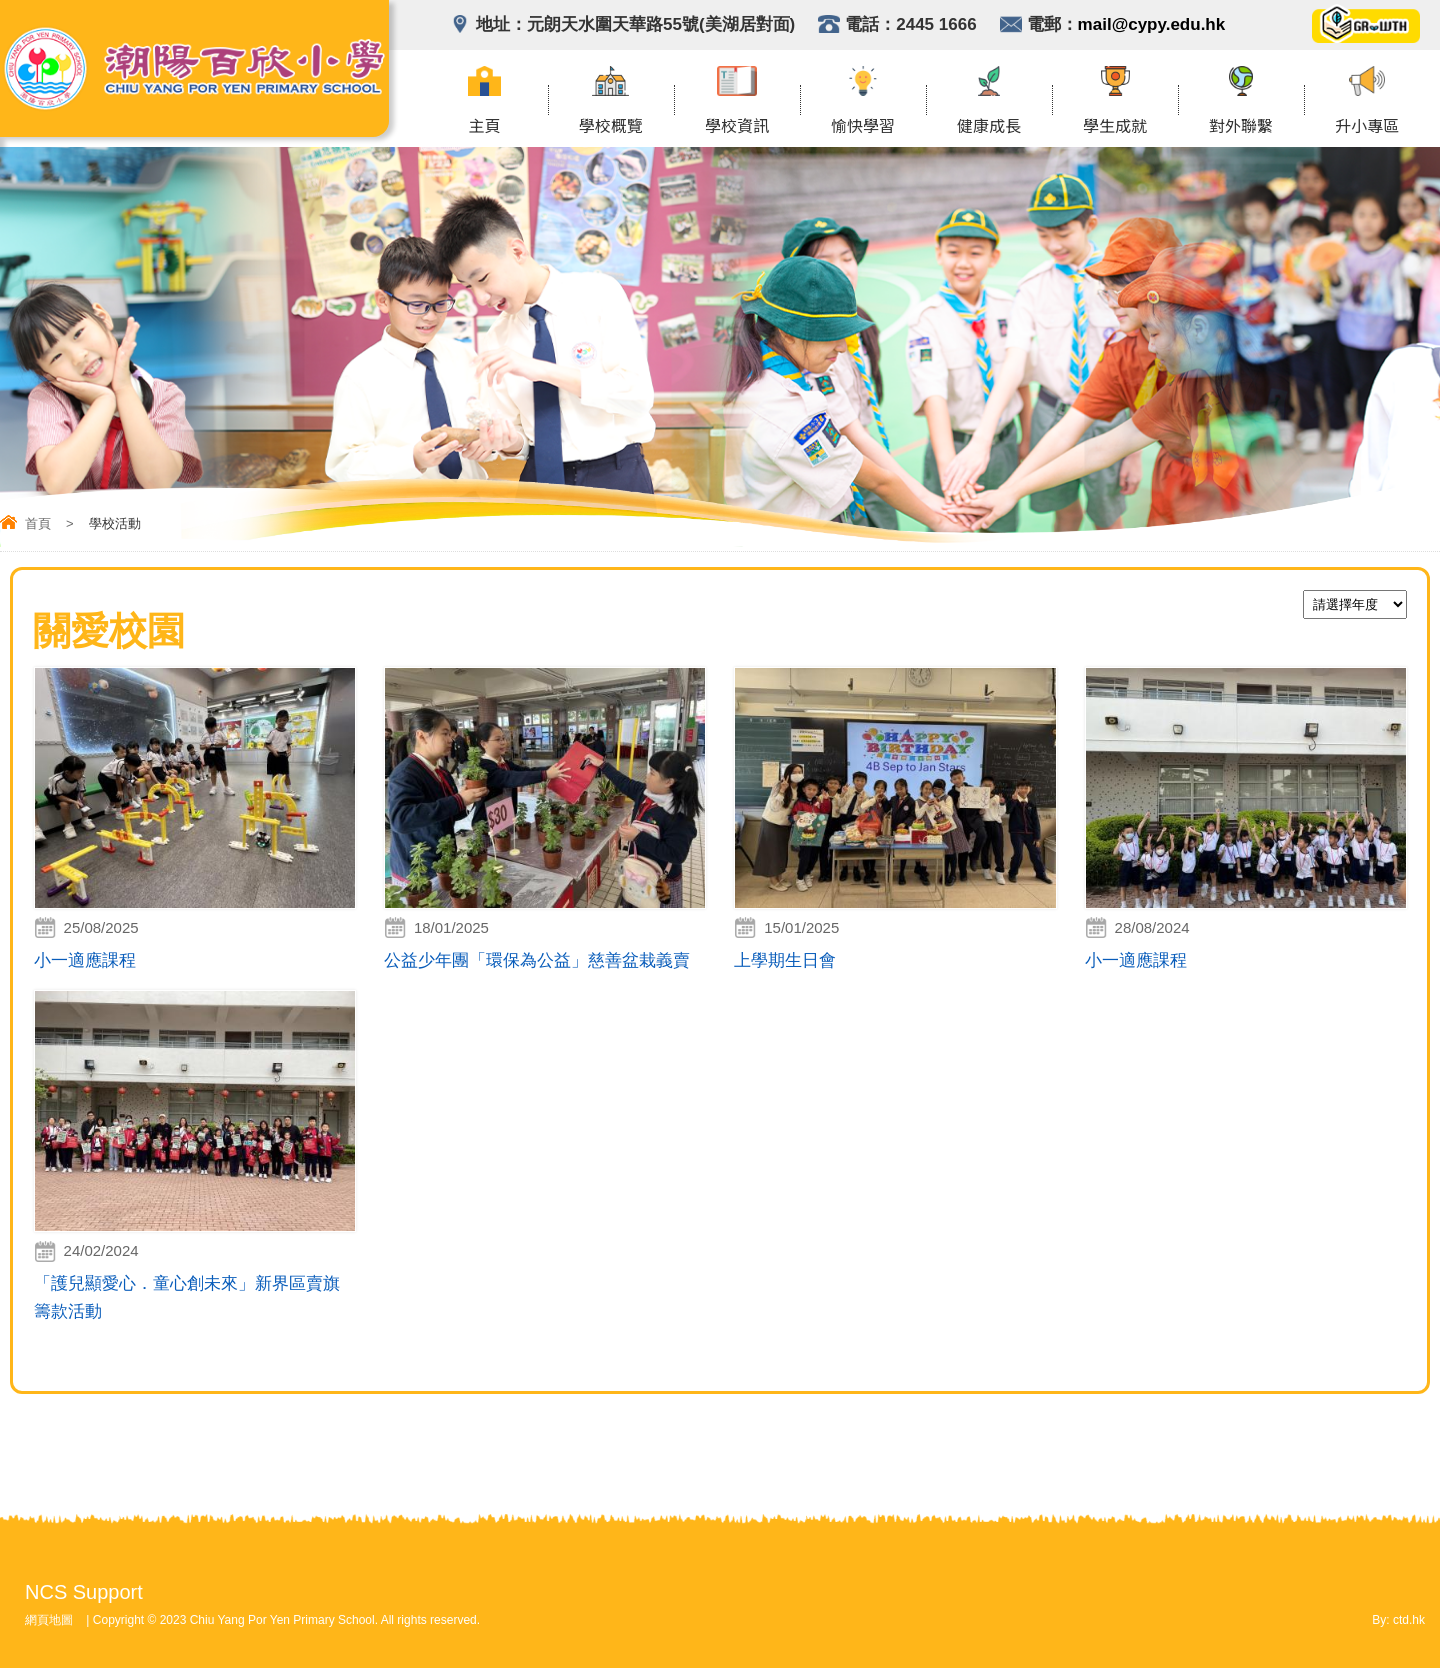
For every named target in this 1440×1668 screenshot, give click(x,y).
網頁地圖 (49, 1620)
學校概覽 (611, 127)
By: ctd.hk (1398, 1620)
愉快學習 (863, 127)
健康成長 (989, 127)
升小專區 (1367, 127)
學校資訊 (737, 127)
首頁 (38, 523)
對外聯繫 (1241, 127)
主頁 (485, 127)
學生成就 (1115, 127)
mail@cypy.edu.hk (1152, 24)
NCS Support (84, 1592)
